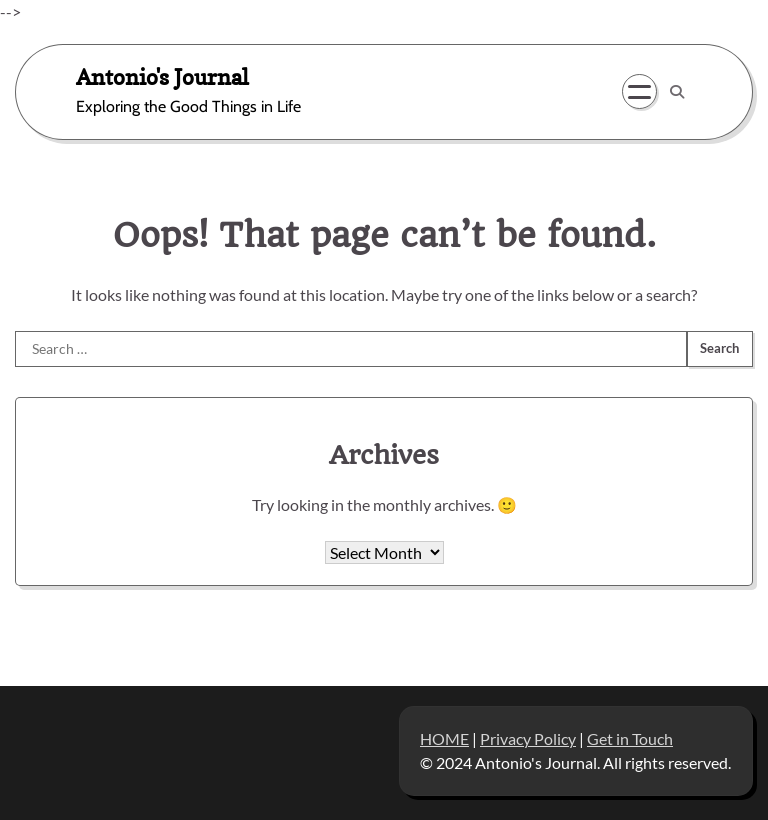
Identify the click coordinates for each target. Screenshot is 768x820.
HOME (444, 738)
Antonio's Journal (162, 76)
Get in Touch (630, 738)
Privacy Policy (528, 738)
